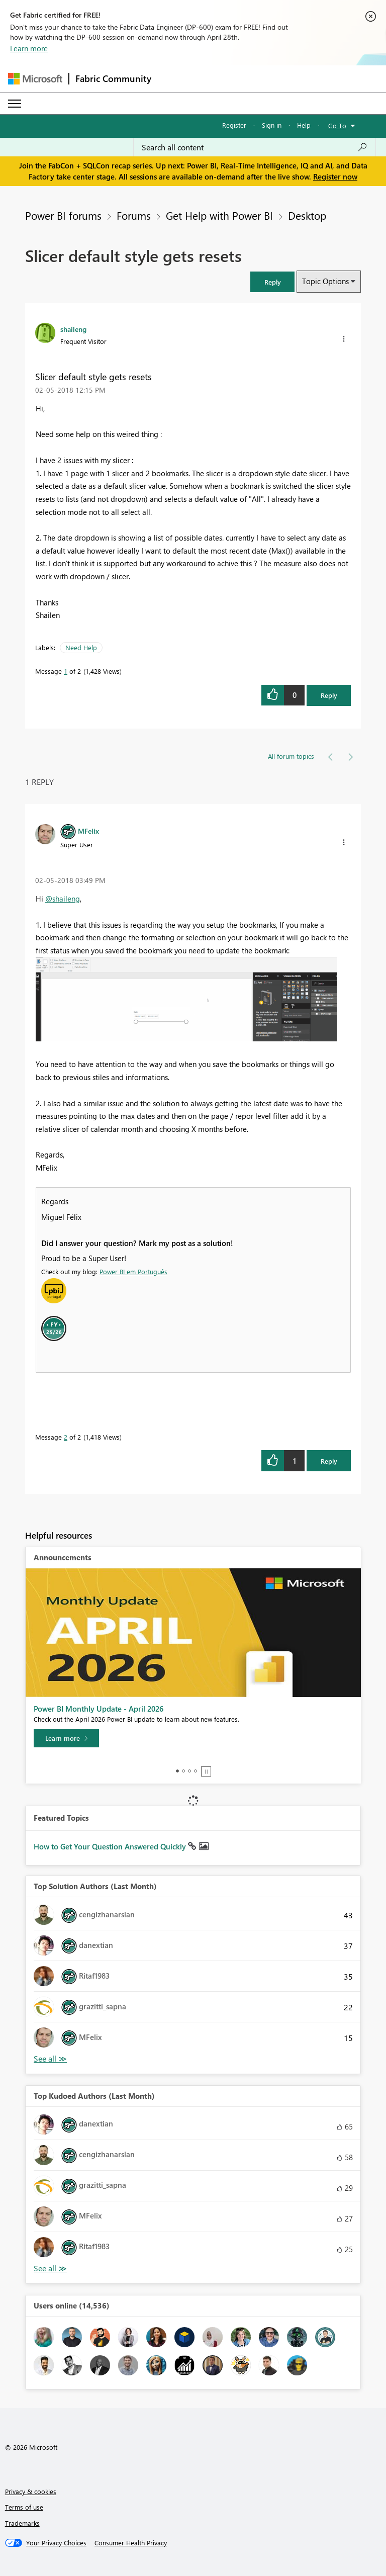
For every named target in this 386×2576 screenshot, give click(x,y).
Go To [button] (337, 125)
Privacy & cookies (30, 2491)
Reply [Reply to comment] (329, 1461)
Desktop (307, 215)
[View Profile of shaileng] (73, 329)
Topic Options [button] (325, 281)
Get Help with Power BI (219, 215)
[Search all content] (254, 147)
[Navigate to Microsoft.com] (35, 78)
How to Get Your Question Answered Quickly (111, 1846)
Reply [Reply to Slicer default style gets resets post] (329, 695)
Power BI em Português (133, 1271)
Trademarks (22, 2523)
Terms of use (24, 2507)
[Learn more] (66, 1738)
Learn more (29, 48)
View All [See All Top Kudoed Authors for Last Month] (50, 2268)
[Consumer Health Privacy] (130, 2543)
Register (234, 125)
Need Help (81, 647)
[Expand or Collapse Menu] (14, 103)
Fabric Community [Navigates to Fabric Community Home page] (113, 78)
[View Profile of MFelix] (88, 831)
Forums (134, 215)
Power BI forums (63, 215)
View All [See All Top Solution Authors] (50, 2059)
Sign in (271, 125)
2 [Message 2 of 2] (65, 1437)
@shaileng (62, 899)
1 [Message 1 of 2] (65, 671)
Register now (335, 176)
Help (304, 125)
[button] (272, 282)
